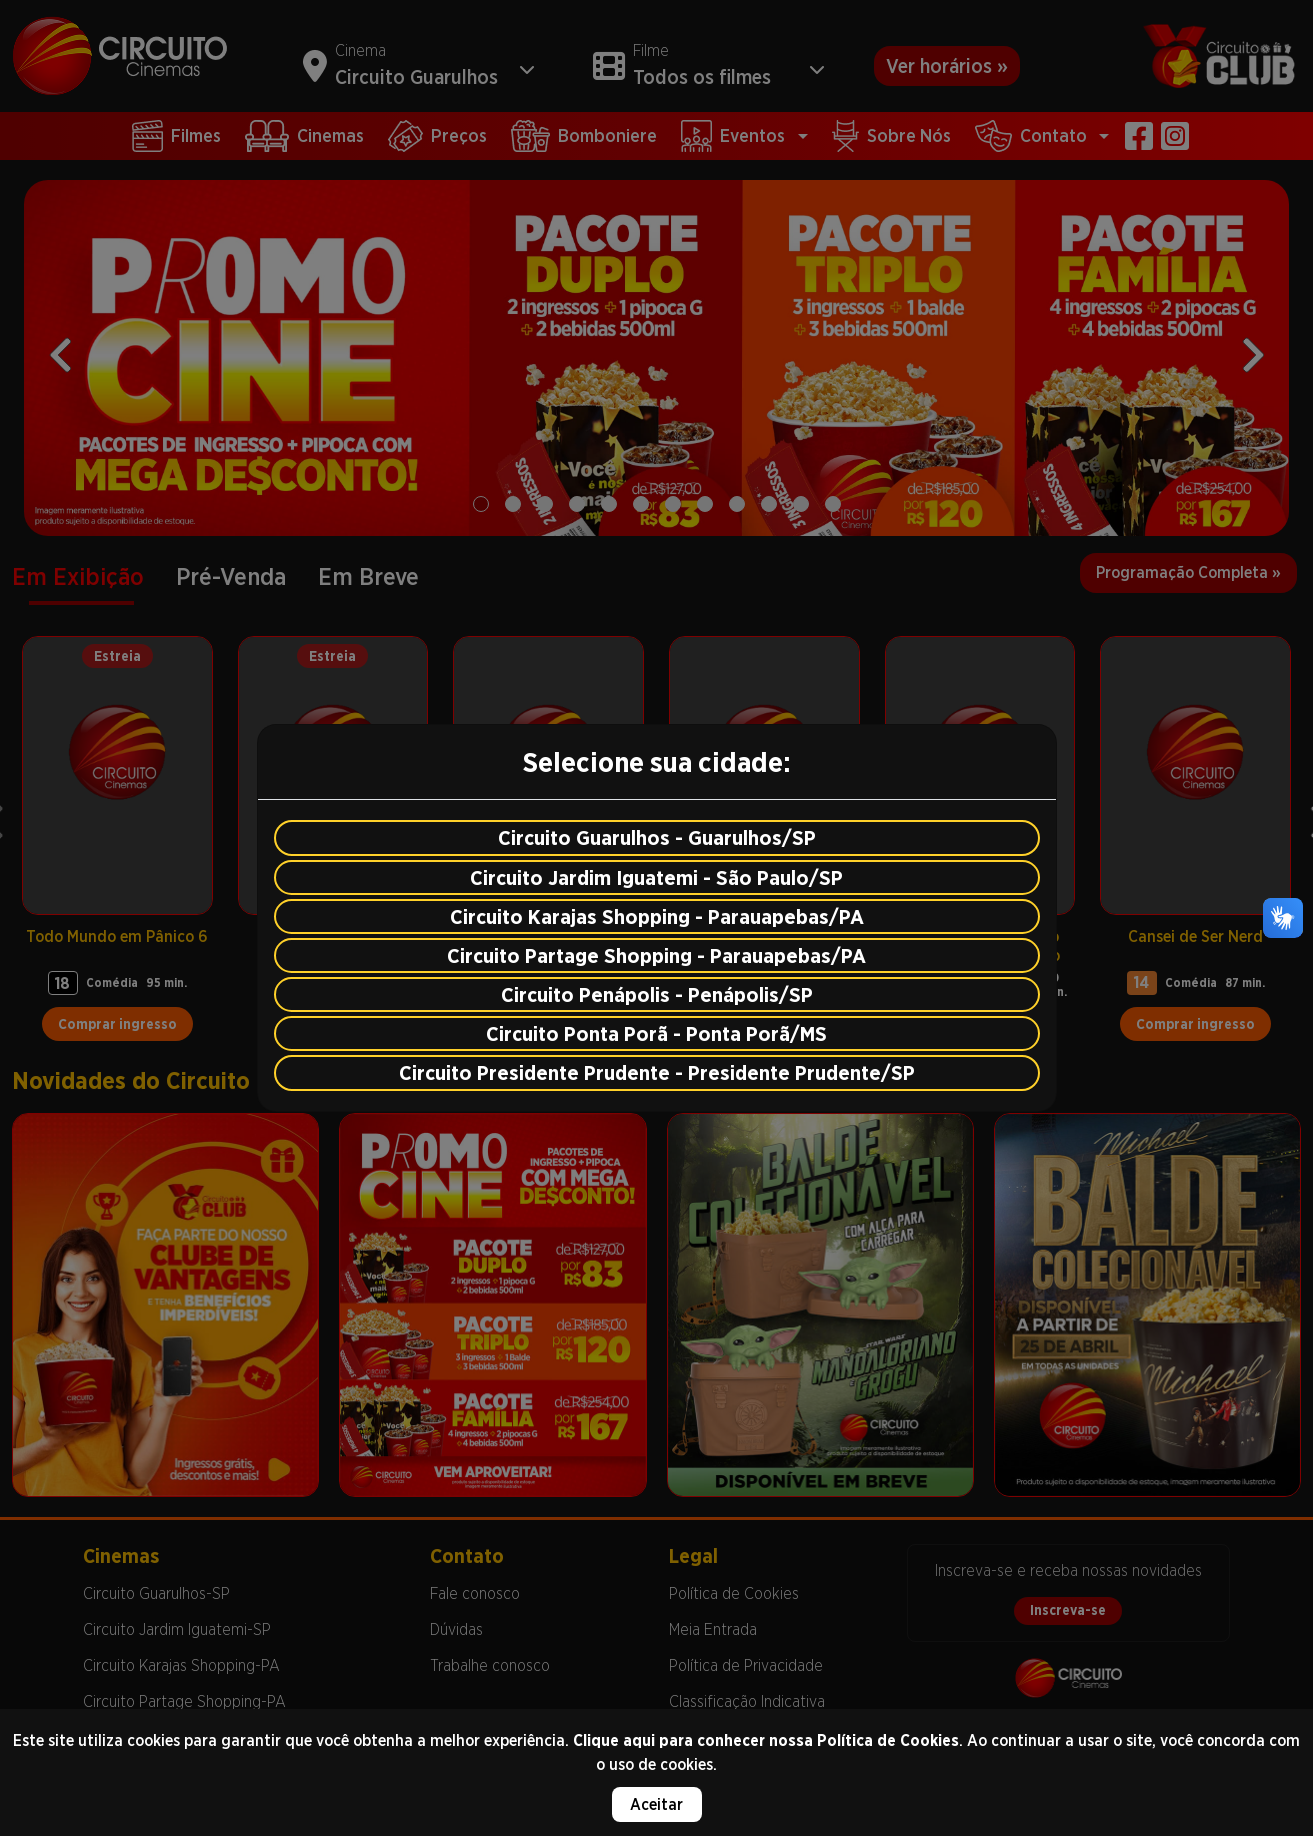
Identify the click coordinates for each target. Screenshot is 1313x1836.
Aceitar (656, 1804)
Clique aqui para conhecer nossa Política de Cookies (766, 1740)
